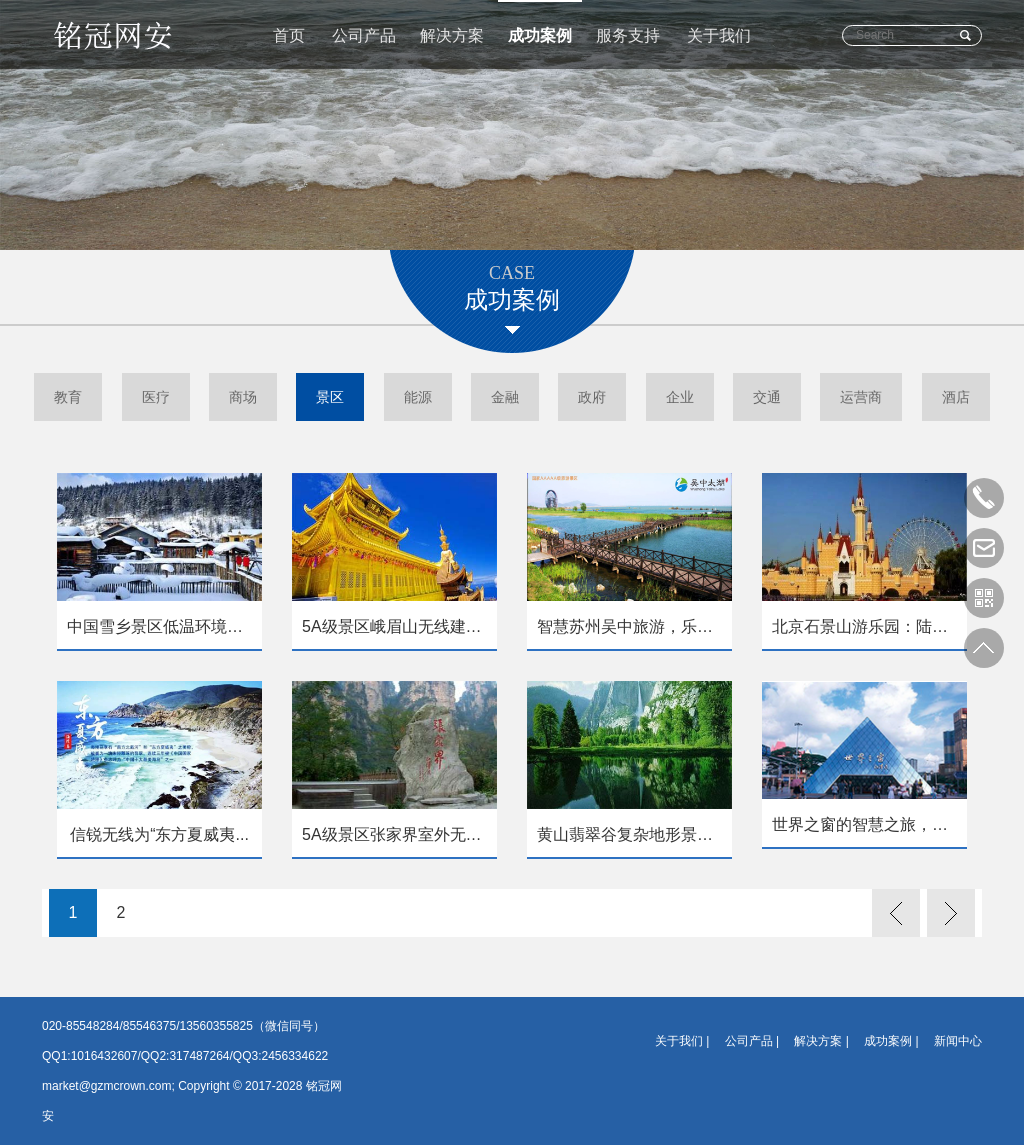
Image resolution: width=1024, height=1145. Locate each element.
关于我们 (719, 35)
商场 (243, 397)
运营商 (861, 397)
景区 (330, 397)
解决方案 (452, 35)
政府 (592, 397)
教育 (68, 397)
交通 (767, 397)
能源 (418, 397)
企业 (680, 397)
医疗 (156, 397)
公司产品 (364, 35)
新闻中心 (958, 1041)
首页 (289, 35)
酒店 (956, 397)
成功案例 (540, 35)
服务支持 (628, 35)
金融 (505, 397)
